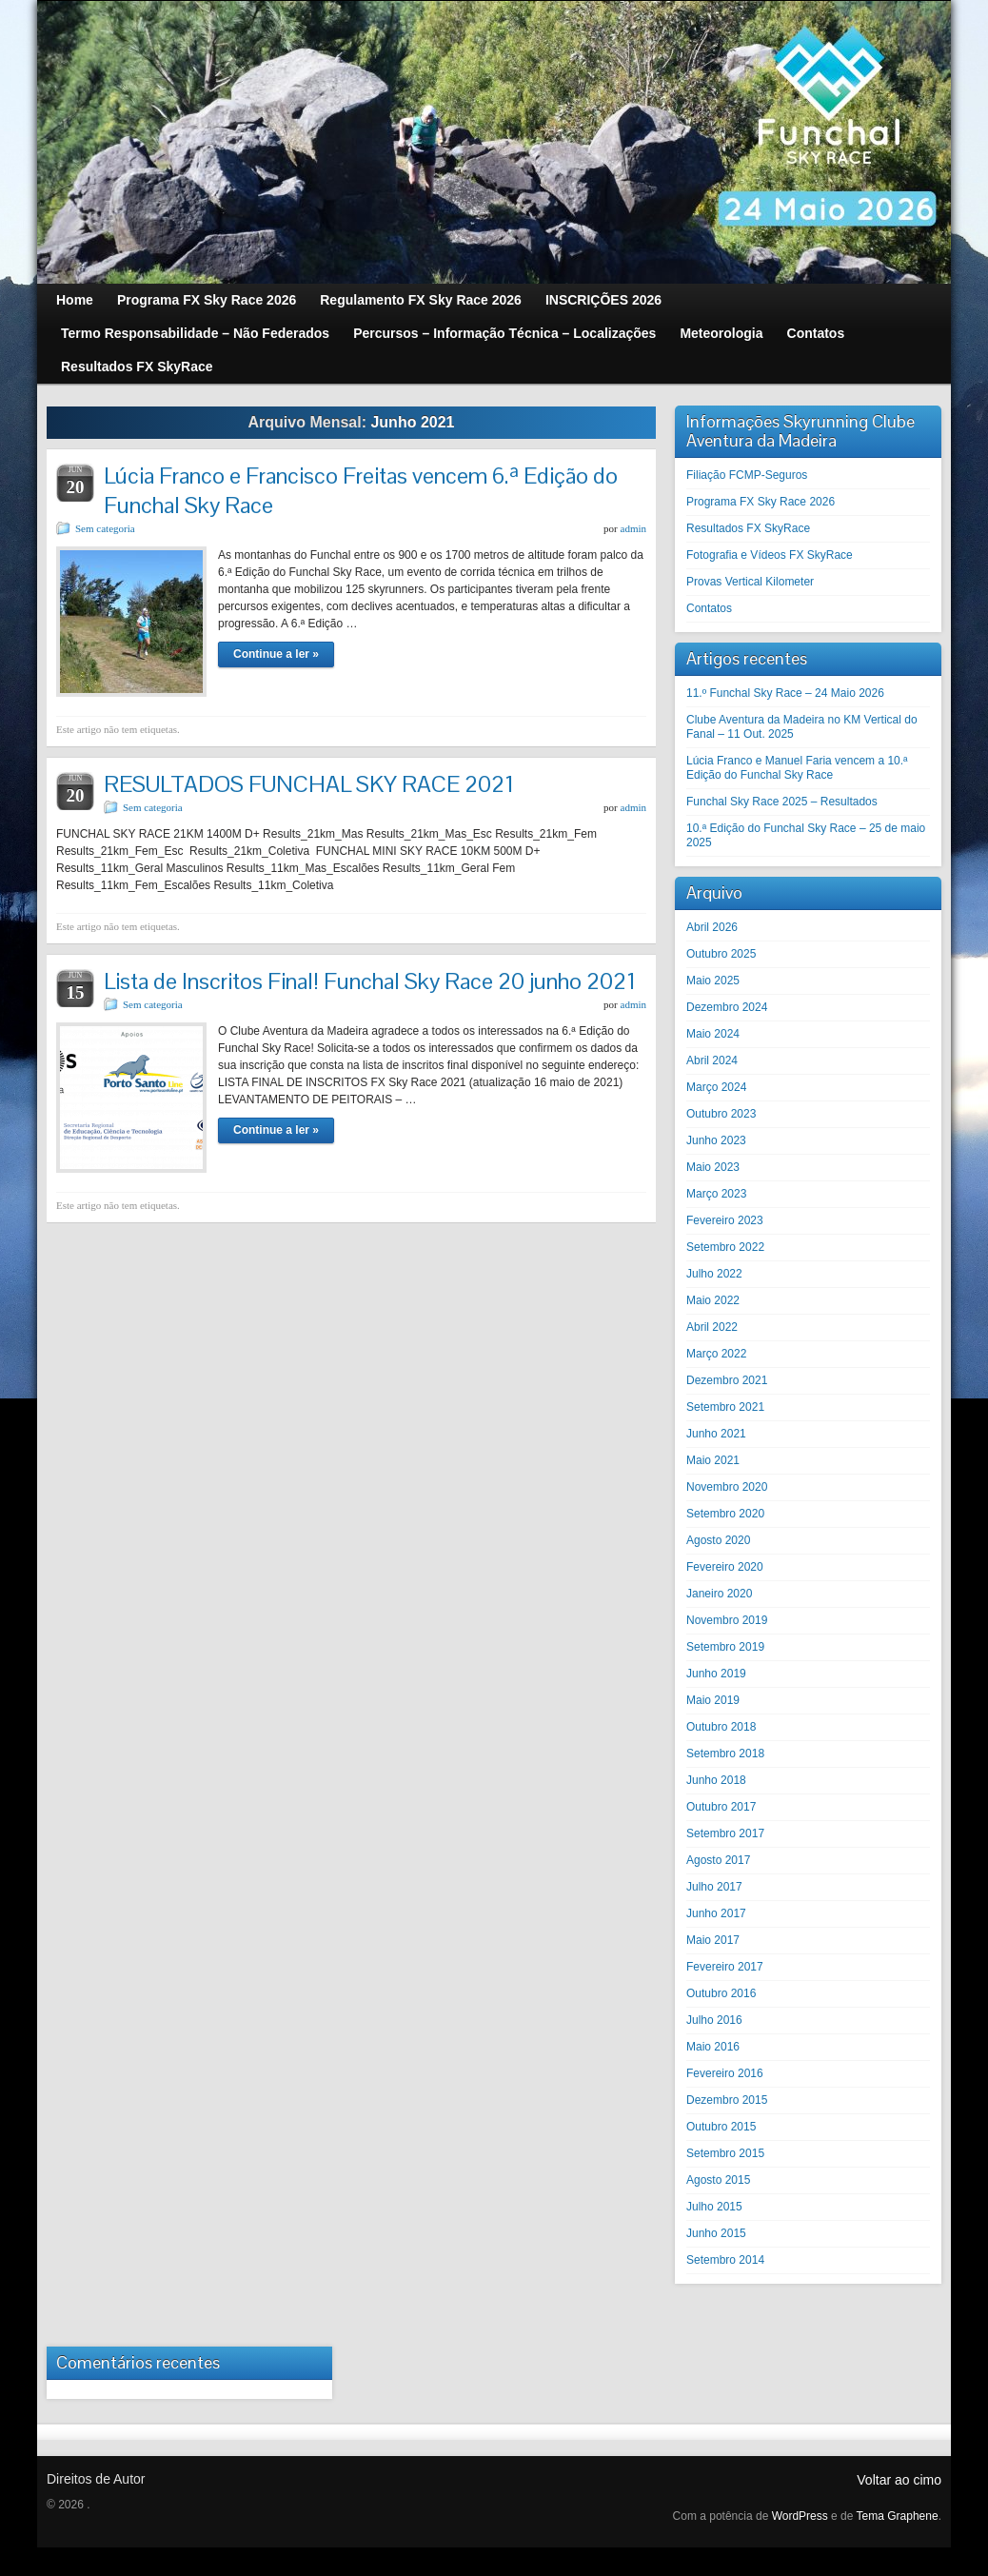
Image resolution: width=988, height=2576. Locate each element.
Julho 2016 (714, 2020)
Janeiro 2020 (719, 1593)
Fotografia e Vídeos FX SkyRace (769, 555)
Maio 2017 (713, 1940)
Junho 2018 (716, 1780)
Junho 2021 (716, 1433)
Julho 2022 (714, 1273)
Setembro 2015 (725, 2153)
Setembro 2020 (725, 1513)
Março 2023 (716, 1193)
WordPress (800, 2516)
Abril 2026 (712, 927)
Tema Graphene (898, 2516)
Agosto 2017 (718, 1860)
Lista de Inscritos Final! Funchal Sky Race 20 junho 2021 (370, 981)
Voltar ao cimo (899, 2479)
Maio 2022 (713, 1300)
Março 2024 (716, 1087)
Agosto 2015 (718, 2180)
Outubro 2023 (721, 1113)
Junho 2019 (716, 1673)
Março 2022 (716, 1353)
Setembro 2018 (725, 1753)
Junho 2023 (716, 1140)
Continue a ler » (276, 654)
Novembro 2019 (726, 1620)
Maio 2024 (713, 1033)
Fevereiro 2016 (724, 2073)
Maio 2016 (713, 2046)
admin (634, 528)
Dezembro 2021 (726, 1380)
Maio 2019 (713, 1700)
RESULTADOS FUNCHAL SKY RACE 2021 (309, 784)
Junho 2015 (716, 2233)
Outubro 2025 (721, 954)
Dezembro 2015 (726, 2100)
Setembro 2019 (725, 1647)
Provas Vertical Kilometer (750, 581)
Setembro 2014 (725, 2260)
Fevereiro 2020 (724, 1567)
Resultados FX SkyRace (748, 528)
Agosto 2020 (718, 1540)
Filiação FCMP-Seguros (746, 475)
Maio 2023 (713, 1167)
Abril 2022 (712, 1327)
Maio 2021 (713, 1460)
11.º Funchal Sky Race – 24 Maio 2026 (785, 693)
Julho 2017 (714, 1886)
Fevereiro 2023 (724, 1220)
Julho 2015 (714, 2206)
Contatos (709, 608)
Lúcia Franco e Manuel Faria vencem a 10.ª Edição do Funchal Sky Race (797, 768)
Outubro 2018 (721, 1727)
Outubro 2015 (721, 2126)
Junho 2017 (716, 1913)
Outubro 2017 (721, 1806)
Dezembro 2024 (726, 1007)
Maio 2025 (713, 980)
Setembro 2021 (725, 1407)
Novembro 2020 (726, 1487)
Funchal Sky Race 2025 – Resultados (782, 801)
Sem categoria (105, 528)
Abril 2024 (712, 1060)
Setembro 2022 (725, 1247)
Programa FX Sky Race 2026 (760, 501)
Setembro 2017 (725, 1833)
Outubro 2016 (721, 1993)
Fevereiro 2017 (724, 1966)
